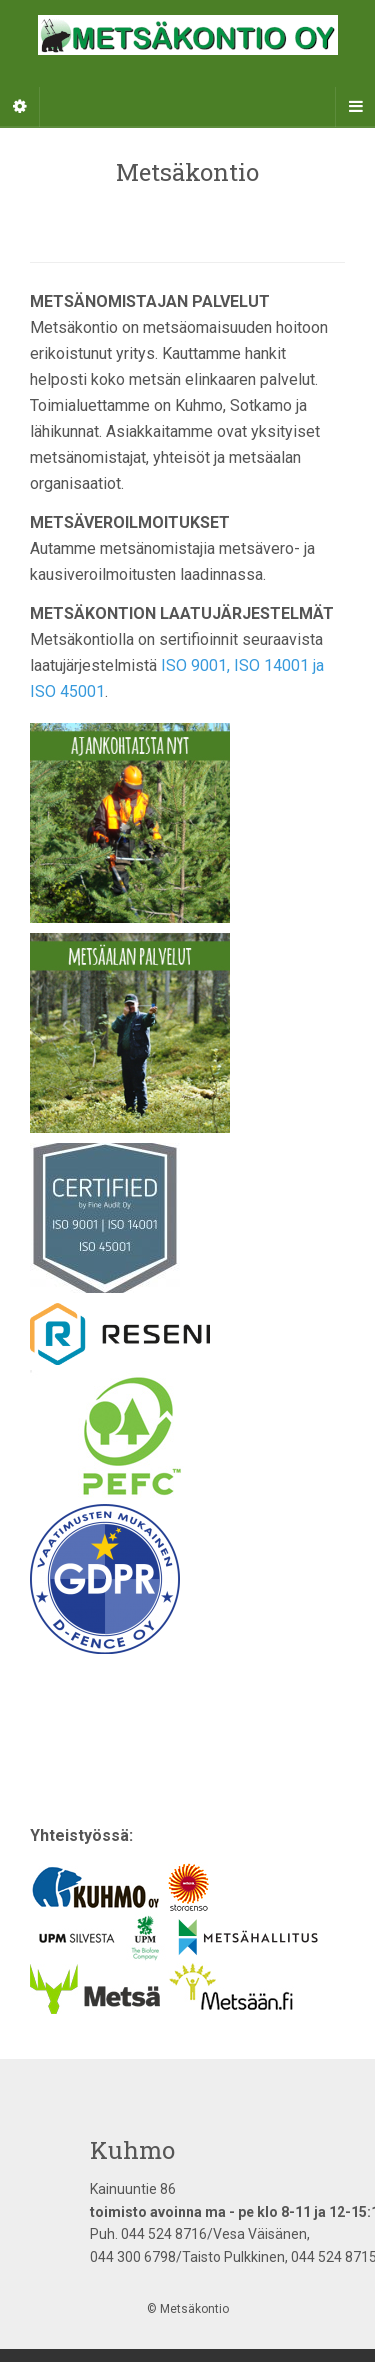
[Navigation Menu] (355, 107)
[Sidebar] (20, 107)
